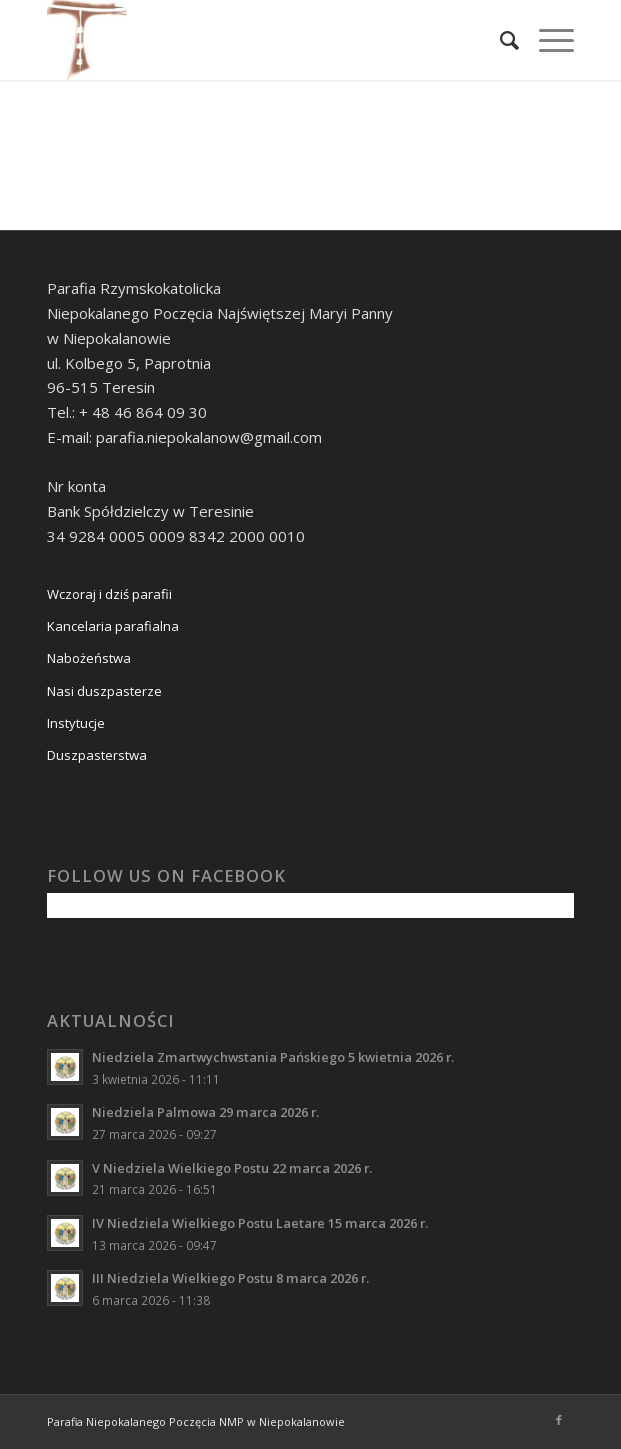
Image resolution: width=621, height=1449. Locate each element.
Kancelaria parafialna (113, 626)
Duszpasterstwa (97, 755)
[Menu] (546, 40)
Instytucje (76, 723)
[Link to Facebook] (559, 1420)
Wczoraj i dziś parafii (109, 594)
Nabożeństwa (89, 658)
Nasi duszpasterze (104, 691)
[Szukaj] (499, 40)
